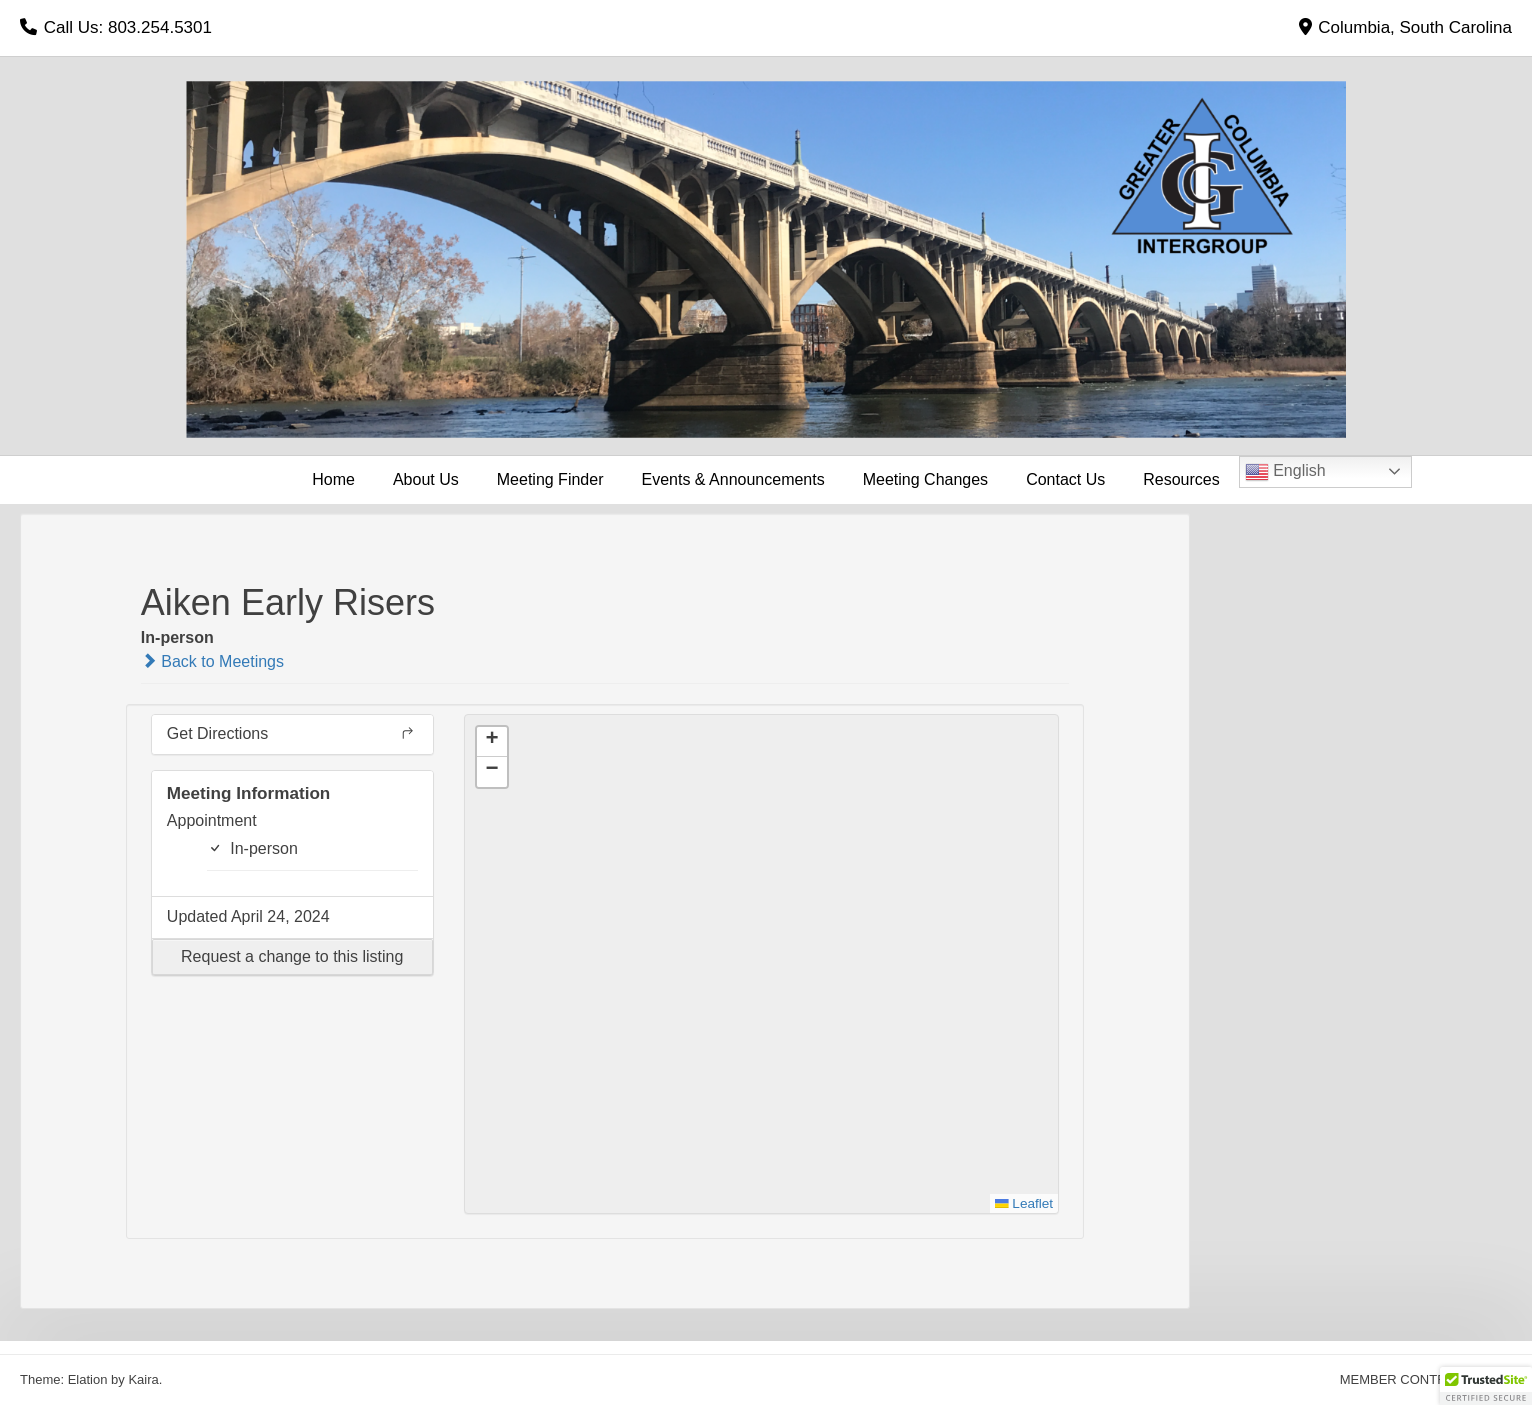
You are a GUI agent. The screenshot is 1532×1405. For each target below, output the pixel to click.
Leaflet (1024, 1203)
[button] (292, 957)
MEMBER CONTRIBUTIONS (1424, 1379)
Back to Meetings (212, 661)
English (1285, 472)
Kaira (143, 1379)
